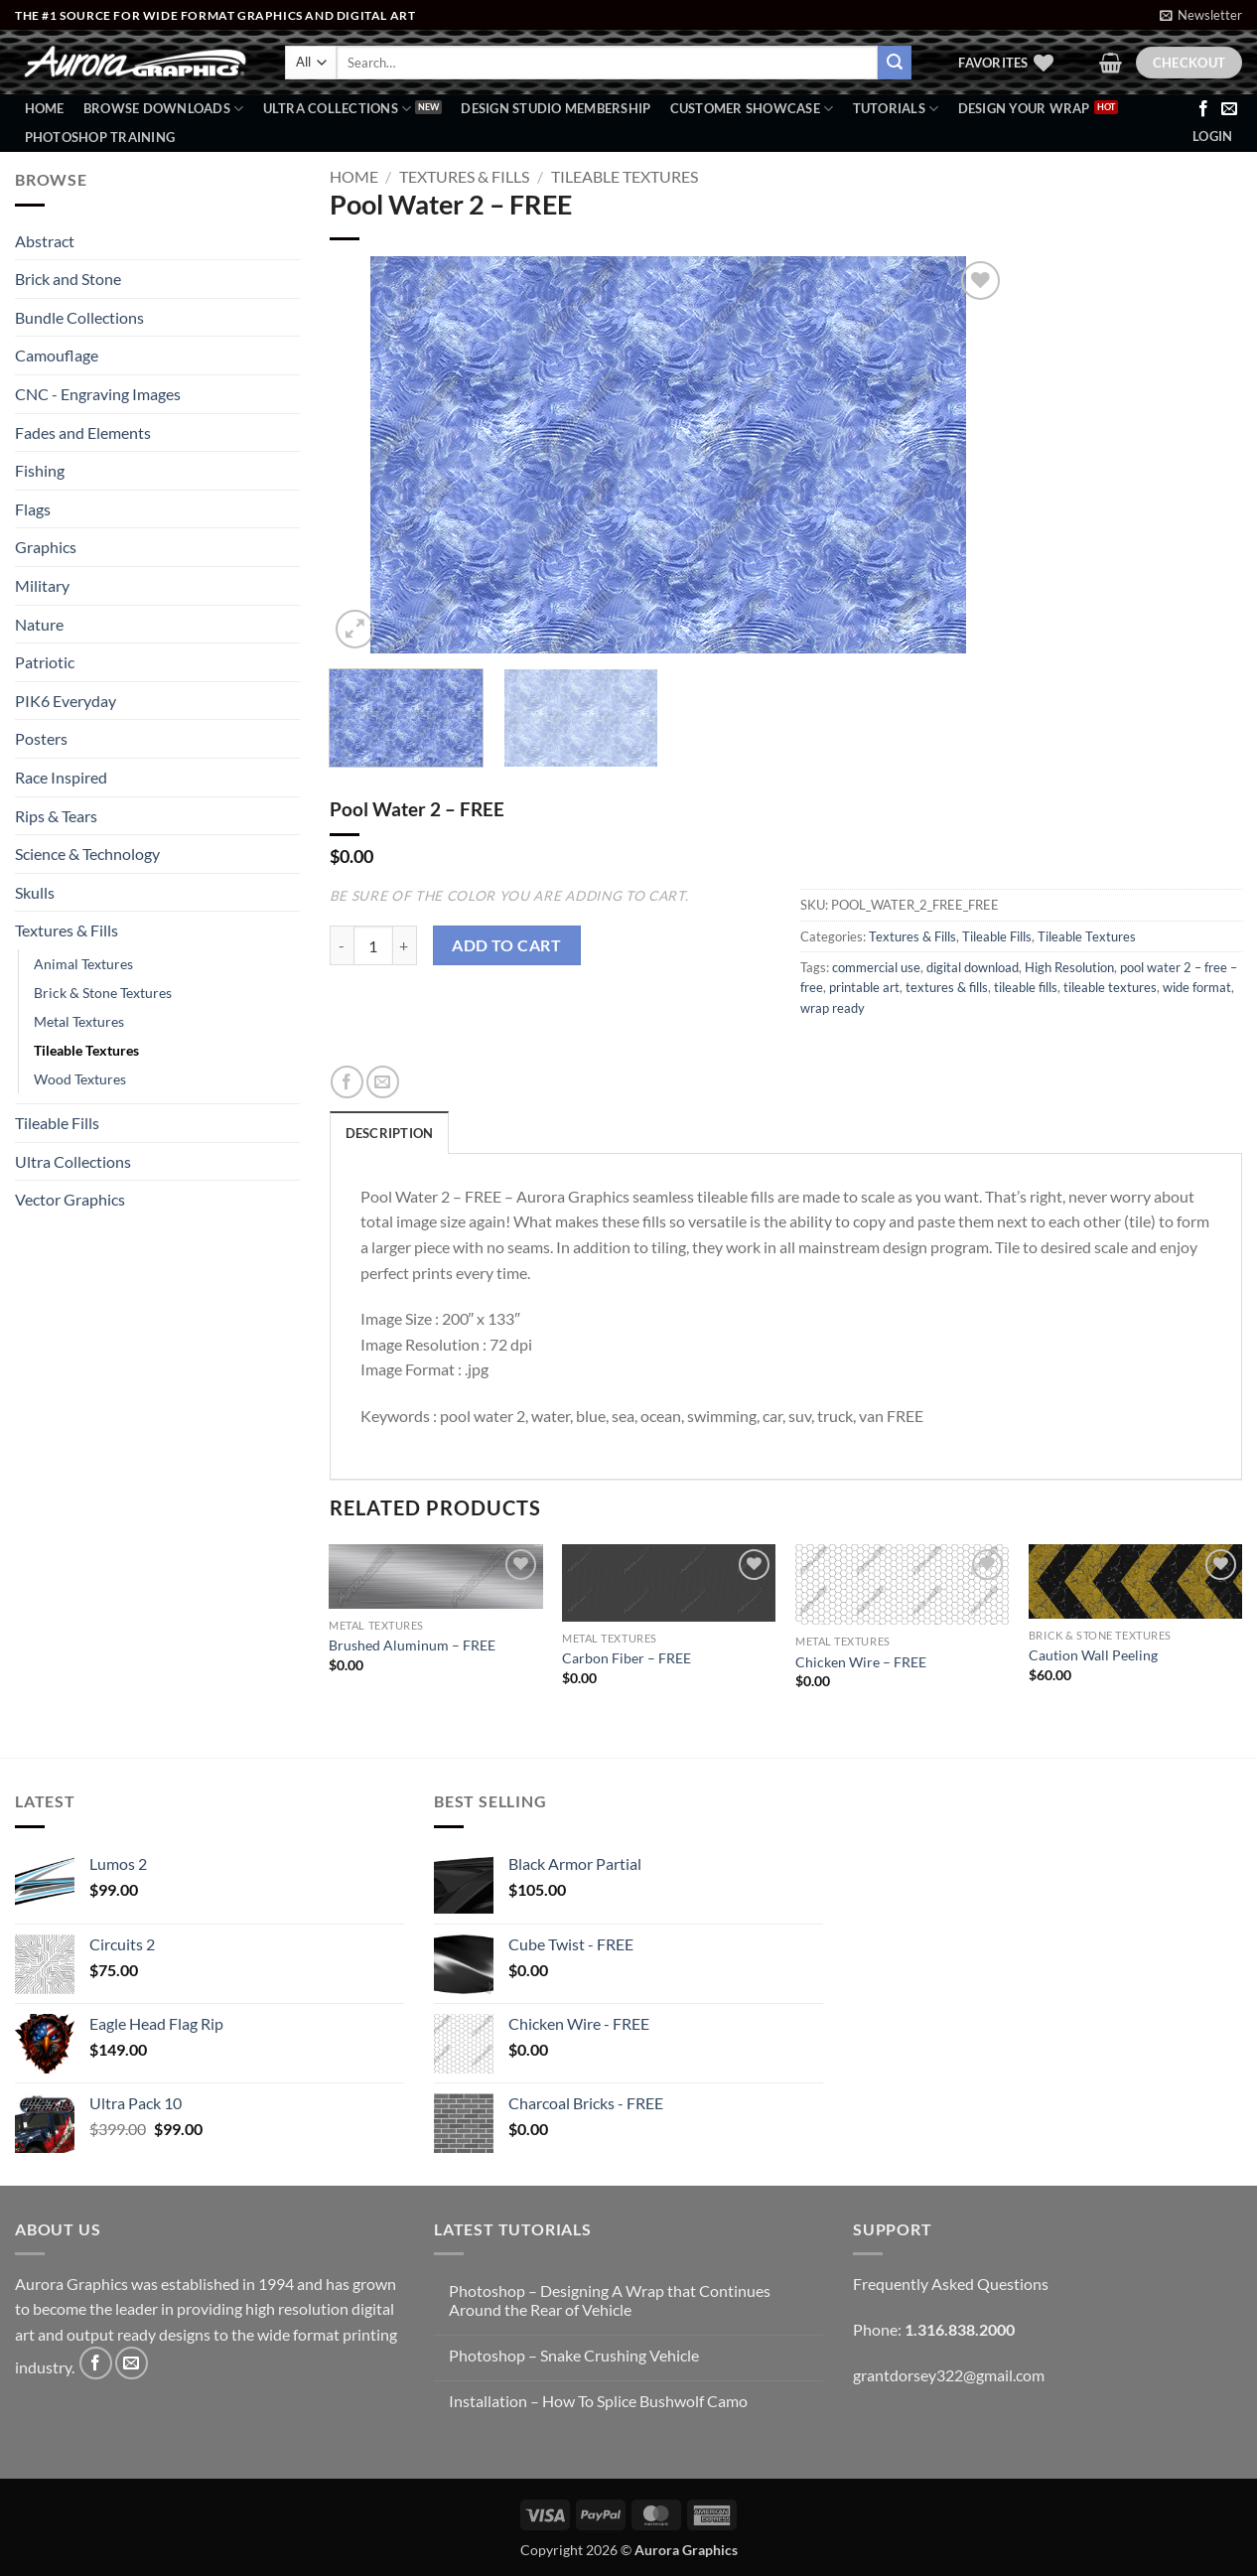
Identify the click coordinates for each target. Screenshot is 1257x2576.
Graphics (45, 546)
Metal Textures (79, 1021)
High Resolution (1069, 967)
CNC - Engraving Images (98, 393)
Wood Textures (80, 1079)
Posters (41, 738)
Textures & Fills (66, 930)
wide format (1197, 987)
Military (42, 585)
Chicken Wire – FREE (860, 1661)
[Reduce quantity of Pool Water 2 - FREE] (341, 945)
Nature (39, 624)
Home (45, 108)
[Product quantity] (373, 945)
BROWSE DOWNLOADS (163, 108)
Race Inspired (61, 777)
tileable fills (1025, 987)
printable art (864, 987)
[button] (1201, 15)
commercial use (876, 967)
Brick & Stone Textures (103, 992)
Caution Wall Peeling (1093, 1654)
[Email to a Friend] (382, 1082)
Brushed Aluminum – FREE (412, 1645)
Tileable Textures (86, 1050)
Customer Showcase (752, 108)
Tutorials (896, 108)
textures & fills (947, 987)
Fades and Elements (83, 432)
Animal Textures (83, 963)
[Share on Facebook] (347, 1082)
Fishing (40, 470)
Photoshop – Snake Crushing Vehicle (574, 2355)
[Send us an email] (1229, 109)
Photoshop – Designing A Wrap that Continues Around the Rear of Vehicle (609, 2300)
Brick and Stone (68, 278)
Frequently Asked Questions (950, 2283)
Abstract (44, 240)
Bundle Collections (79, 317)
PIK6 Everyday (65, 700)
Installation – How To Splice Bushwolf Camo (598, 2400)
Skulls (35, 892)
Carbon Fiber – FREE (626, 1657)
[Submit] (894, 62)
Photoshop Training (100, 137)
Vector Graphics (70, 1199)
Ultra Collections (337, 108)
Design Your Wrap (1024, 108)
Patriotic (44, 661)
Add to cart (506, 945)
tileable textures (1110, 987)
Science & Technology (87, 853)
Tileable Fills (57, 1122)
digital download (972, 967)
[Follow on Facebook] (1203, 109)
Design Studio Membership (555, 108)
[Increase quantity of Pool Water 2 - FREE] (405, 945)
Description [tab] (390, 1133)
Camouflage (56, 355)
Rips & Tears (56, 815)
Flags (33, 509)
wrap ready (832, 1008)
